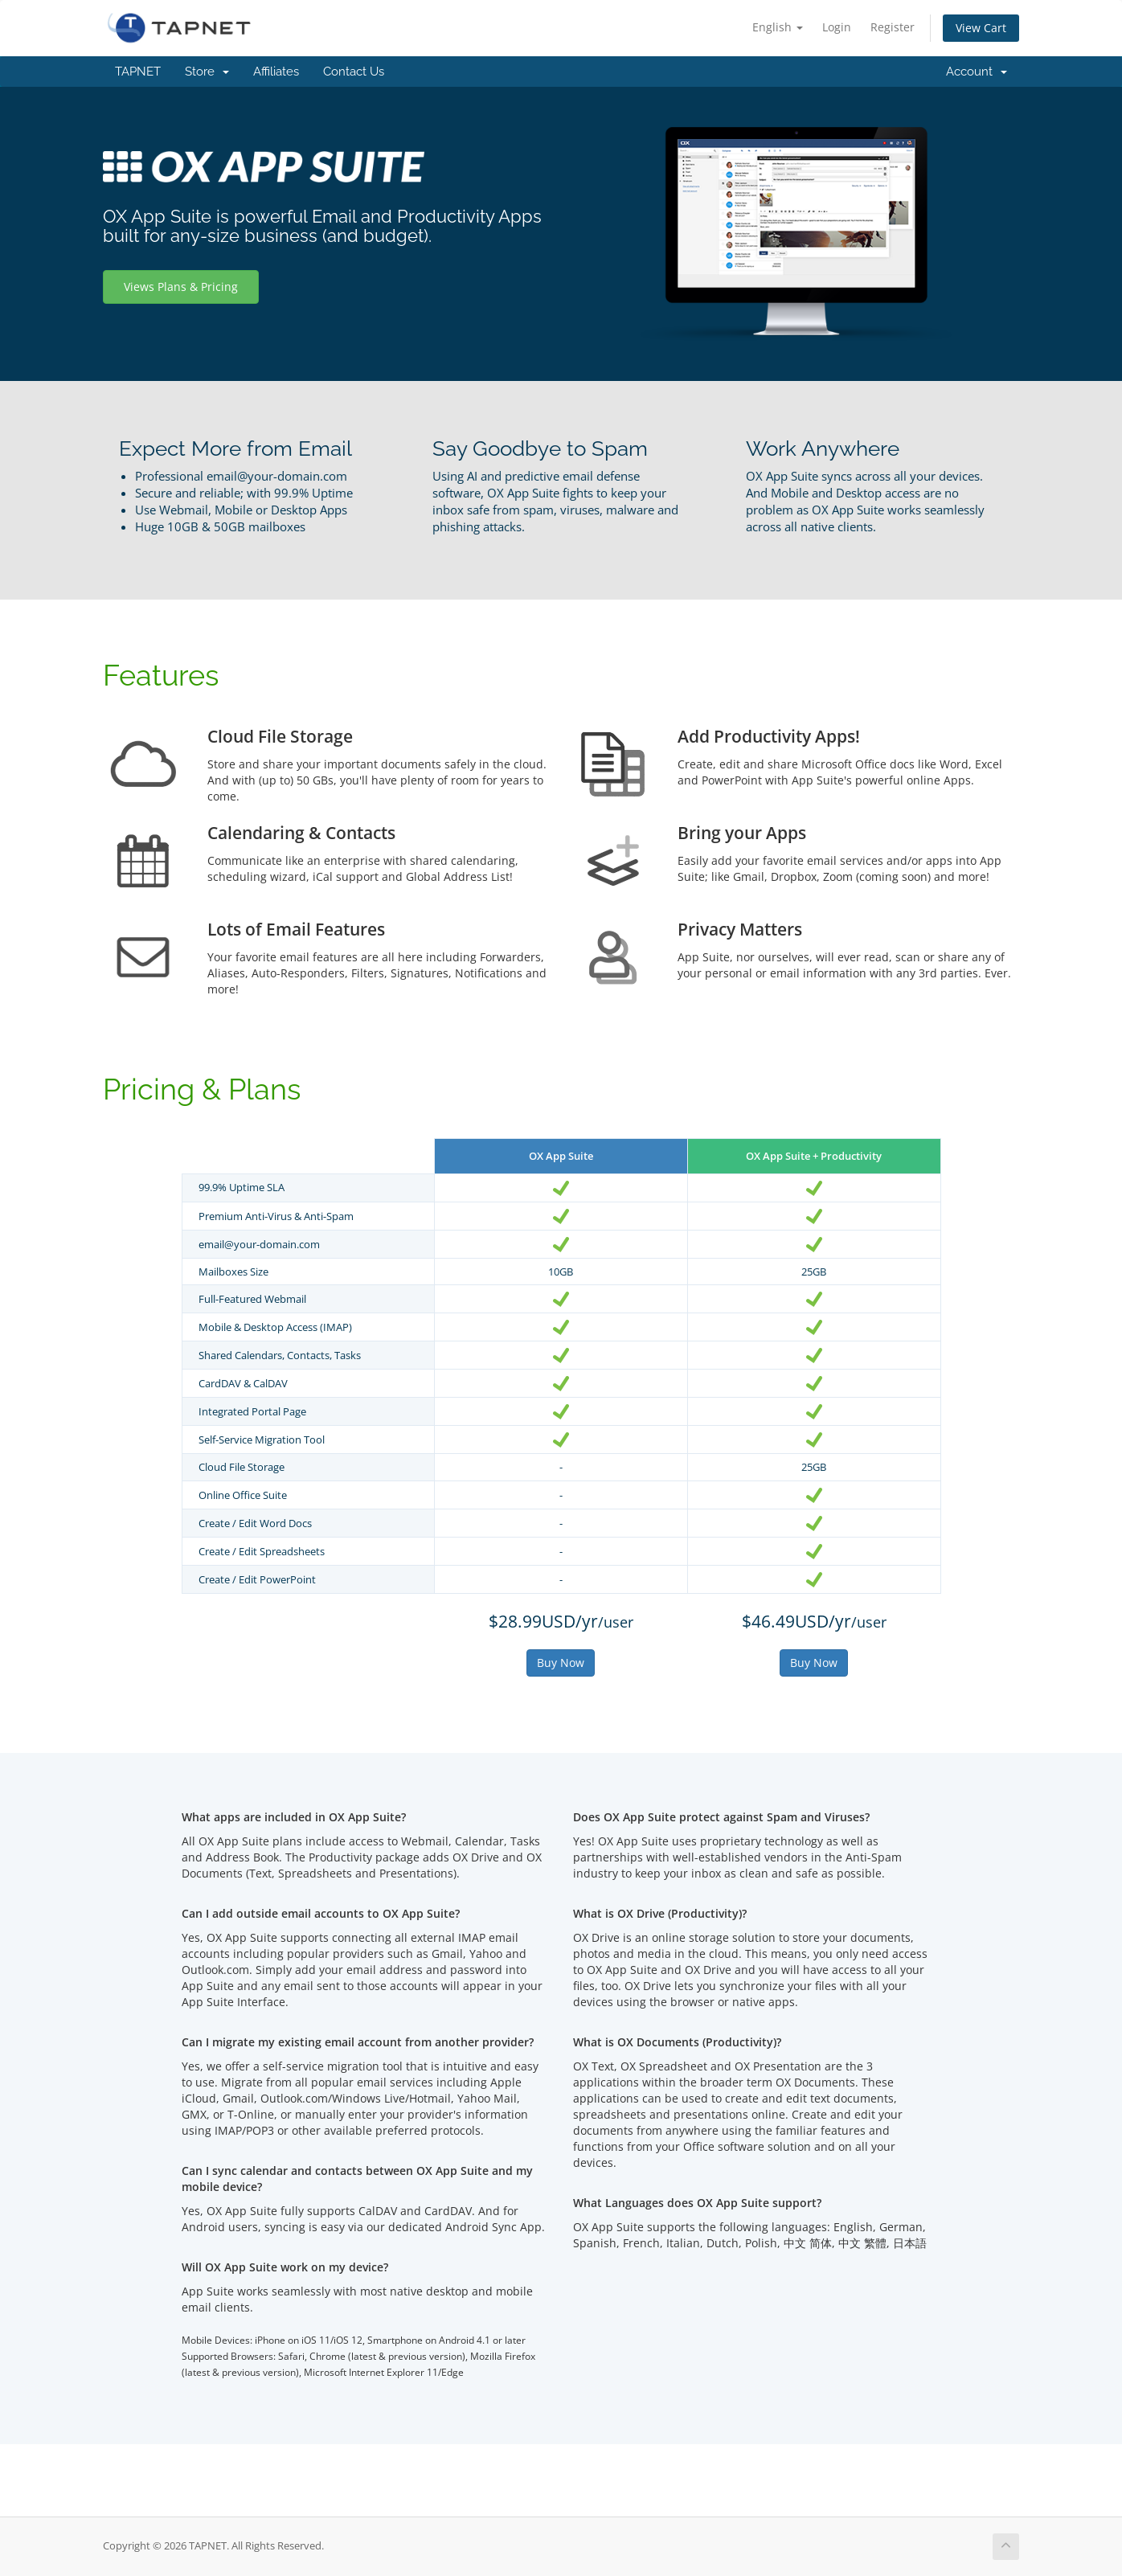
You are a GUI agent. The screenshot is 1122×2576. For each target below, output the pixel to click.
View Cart (981, 27)
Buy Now (560, 1662)
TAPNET (138, 71)
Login (836, 27)
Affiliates (276, 71)
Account (976, 71)
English (777, 27)
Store (207, 71)
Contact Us (353, 71)
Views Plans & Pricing (181, 286)
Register (892, 27)
